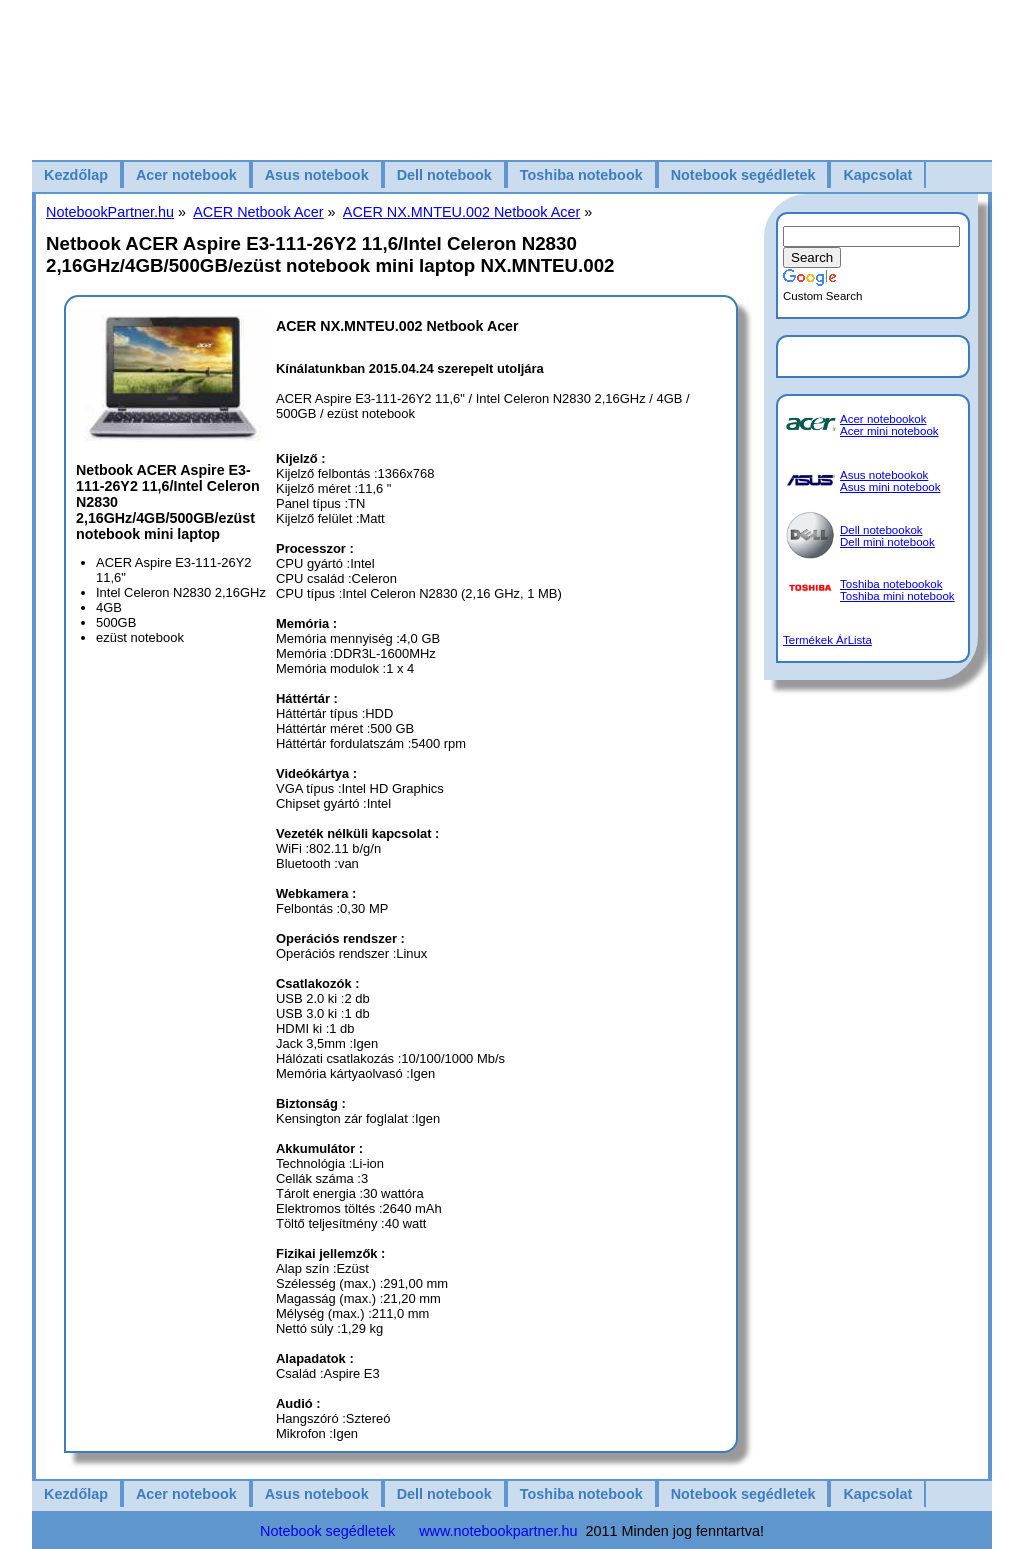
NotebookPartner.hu (110, 212)
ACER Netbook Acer (258, 212)
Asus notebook (317, 175)
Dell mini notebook (887, 542)
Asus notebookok (884, 475)
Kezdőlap (76, 175)
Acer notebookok (883, 419)
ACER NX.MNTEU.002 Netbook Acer (462, 212)
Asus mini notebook (890, 487)
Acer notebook (186, 175)
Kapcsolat (877, 175)
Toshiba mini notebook (897, 596)
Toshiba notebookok (891, 584)
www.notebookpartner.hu (498, 1531)
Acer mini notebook (889, 431)
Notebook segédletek (743, 175)
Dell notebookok (881, 530)
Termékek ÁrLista (827, 640)
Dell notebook (444, 175)
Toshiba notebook (581, 175)
